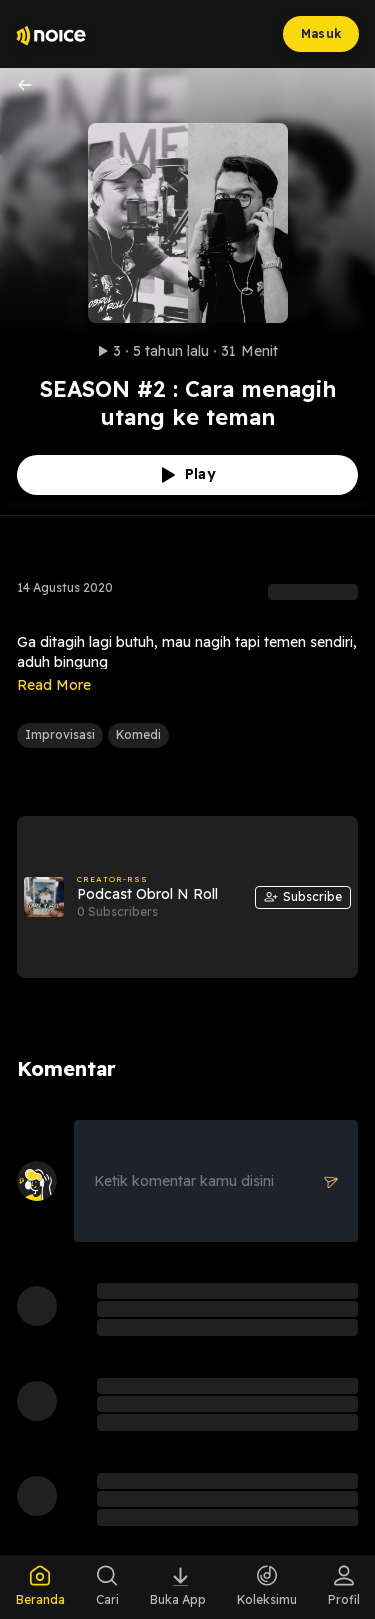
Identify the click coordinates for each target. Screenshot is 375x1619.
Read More (54, 685)
